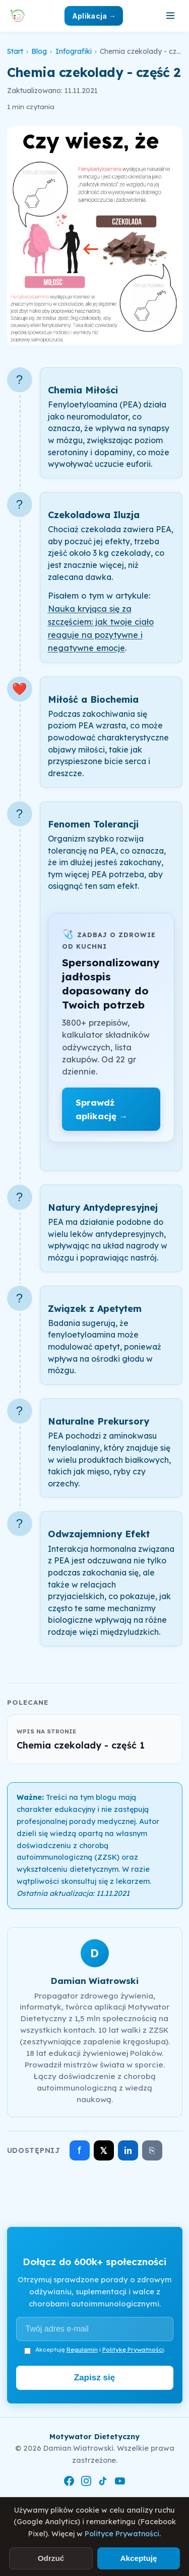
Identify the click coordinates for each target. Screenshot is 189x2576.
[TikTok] (103, 2483)
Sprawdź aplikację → (102, 1109)
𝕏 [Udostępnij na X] (103, 2150)
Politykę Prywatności (133, 2349)
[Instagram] (86, 2483)
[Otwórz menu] (170, 15)
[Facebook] (69, 2483)
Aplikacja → (94, 16)
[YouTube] (120, 2483)
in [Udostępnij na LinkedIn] (128, 2150)
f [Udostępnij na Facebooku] (79, 2150)
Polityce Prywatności (122, 2533)
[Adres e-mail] (94, 2329)
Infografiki (73, 51)
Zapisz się (94, 2377)
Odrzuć (51, 2558)
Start (15, 51)
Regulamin (82, 2349)
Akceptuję (138, 2558)
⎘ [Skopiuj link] (152, 2150)
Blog (39, 51)
